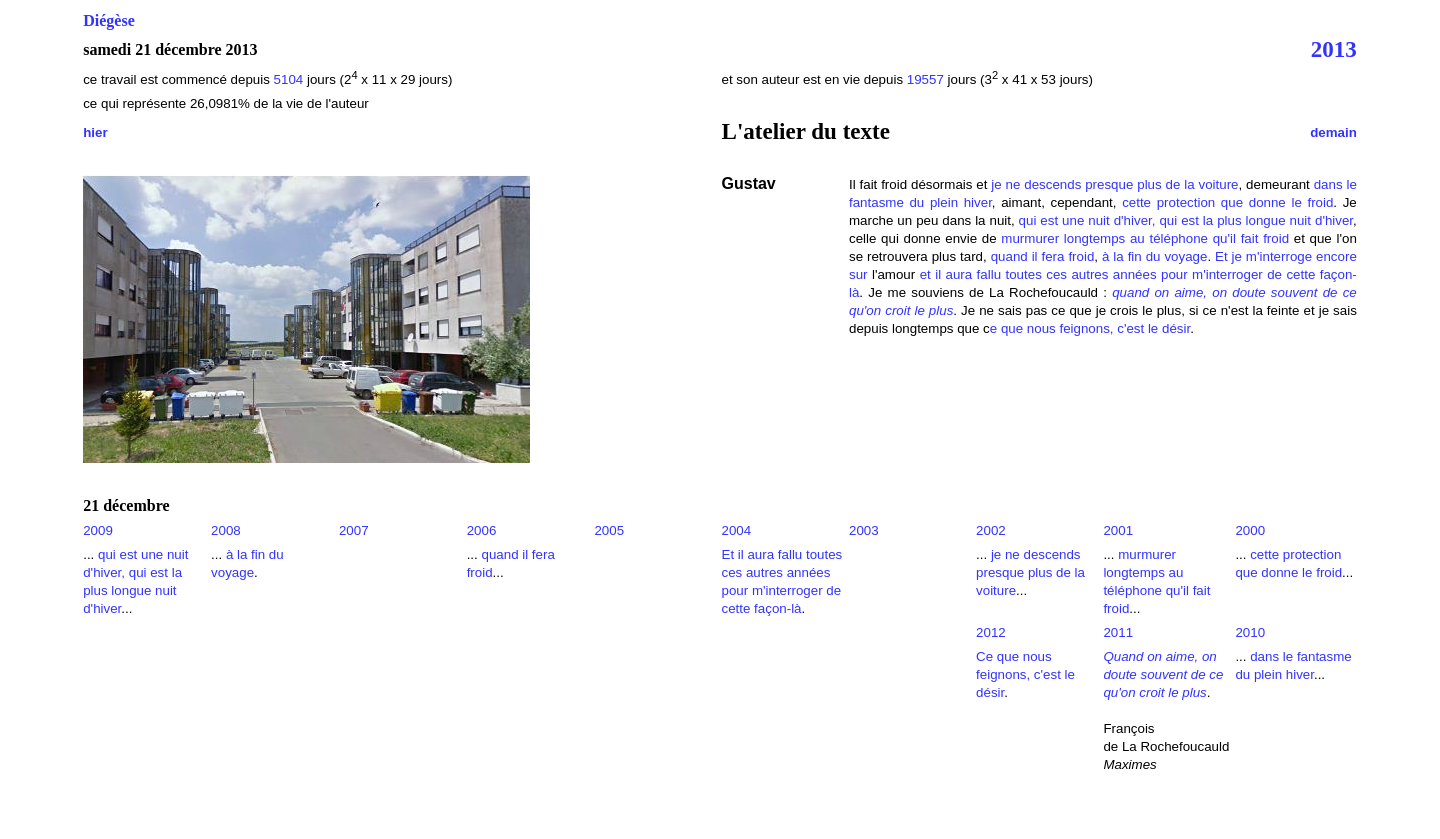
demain (1333, 132)
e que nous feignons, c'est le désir (1090, 328)
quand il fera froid (1043, 256)
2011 (1118, 632)
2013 (1334, 49)
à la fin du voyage (1154, 256)
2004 (737, 530)
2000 (1250, 530)
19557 (925, 79)
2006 (482, 530)
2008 (226, 530)
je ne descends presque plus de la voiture (1114, 184)
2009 (98, 530)
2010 (1250, 632)
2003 (864, 530)
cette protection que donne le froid (1227, 202)
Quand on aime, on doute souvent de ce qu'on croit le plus (1163, 674)
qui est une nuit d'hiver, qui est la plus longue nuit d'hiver (1186, 220)
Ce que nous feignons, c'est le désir (1025, 674)
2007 (354, 530)
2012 (991, 632)
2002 (991, 530)
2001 (1118, 530)
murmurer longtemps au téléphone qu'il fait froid (1145, 238)
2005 (609, 530)
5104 (290, 79)
